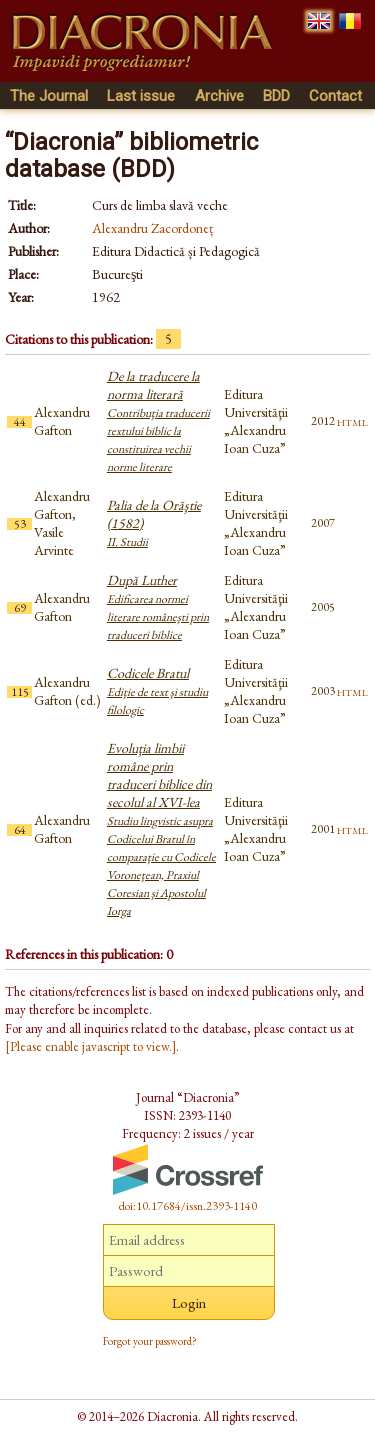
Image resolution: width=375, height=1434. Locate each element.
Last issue (141, 96)
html (352, 421)
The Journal (49, 96)
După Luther (158, 607)
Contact (335, 96)
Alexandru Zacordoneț (152, 228)
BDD (276, 96)
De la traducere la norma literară (158, 421)
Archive (219, 96)
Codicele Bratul (157, 691)
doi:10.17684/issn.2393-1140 (188, 1206)
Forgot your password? (150, 1341)
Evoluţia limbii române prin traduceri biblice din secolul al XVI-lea (161, 829)
